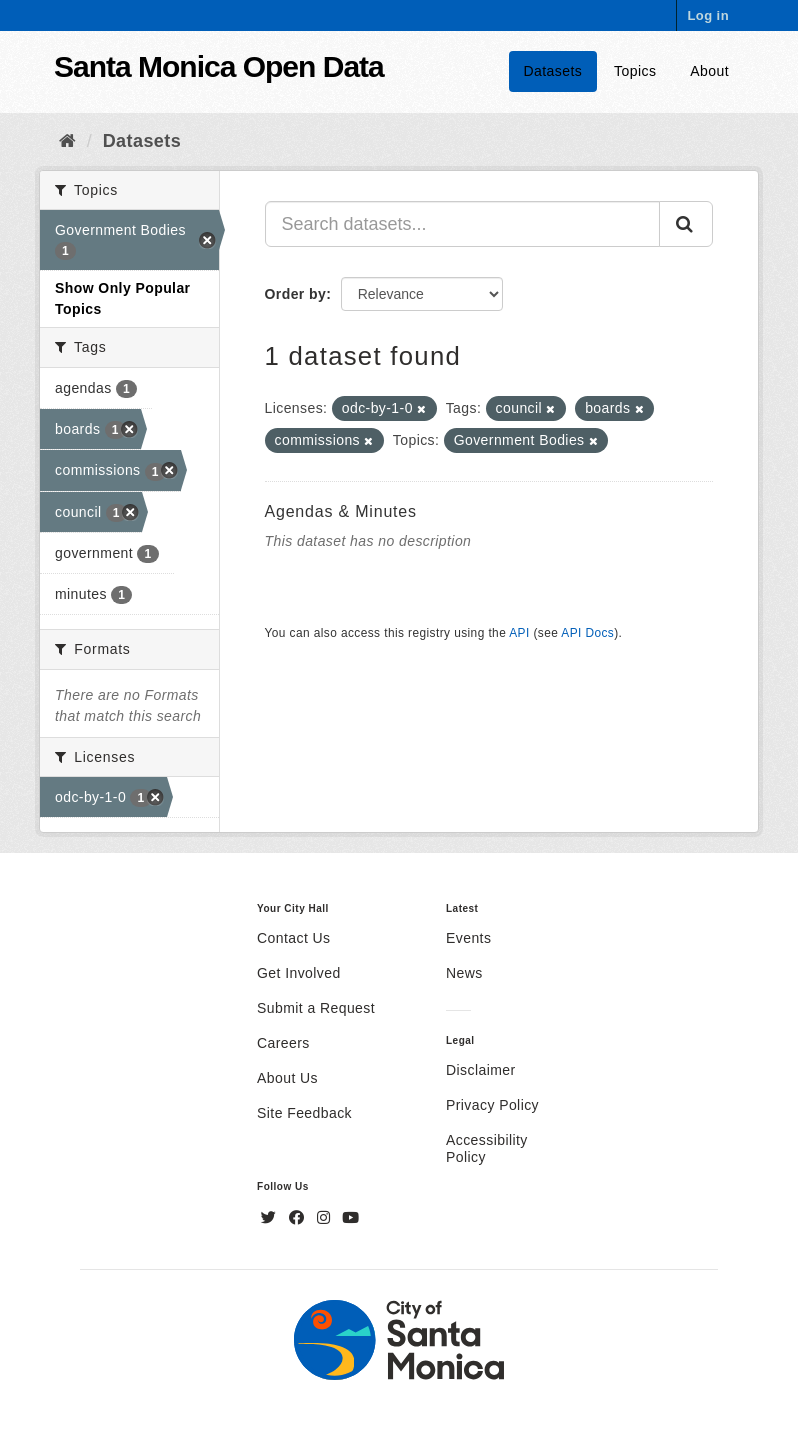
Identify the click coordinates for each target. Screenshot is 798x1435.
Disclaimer (481, 1070)
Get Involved (299, 973)
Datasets (553, 71)
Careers (283, 1043)
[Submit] (686, 224)
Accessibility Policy (487, 1148)
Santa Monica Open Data (219, 66)
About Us (287, 1078)
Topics (635, 71)
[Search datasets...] (463, 224)
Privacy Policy (492, 1105)
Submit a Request (316, 1008)
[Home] (67, 141)
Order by (296, 294)
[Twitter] (271, 1218)
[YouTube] (350, 1218)
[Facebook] (299, 1218)
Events (468, 938)
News (464, 973)
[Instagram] (326, 1218)
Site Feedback (304, 1113)
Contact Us (293, 938)
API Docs (587, 633)
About (709, 71)
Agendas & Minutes (341, 511)
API (519, 633)
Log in (708, 15)
